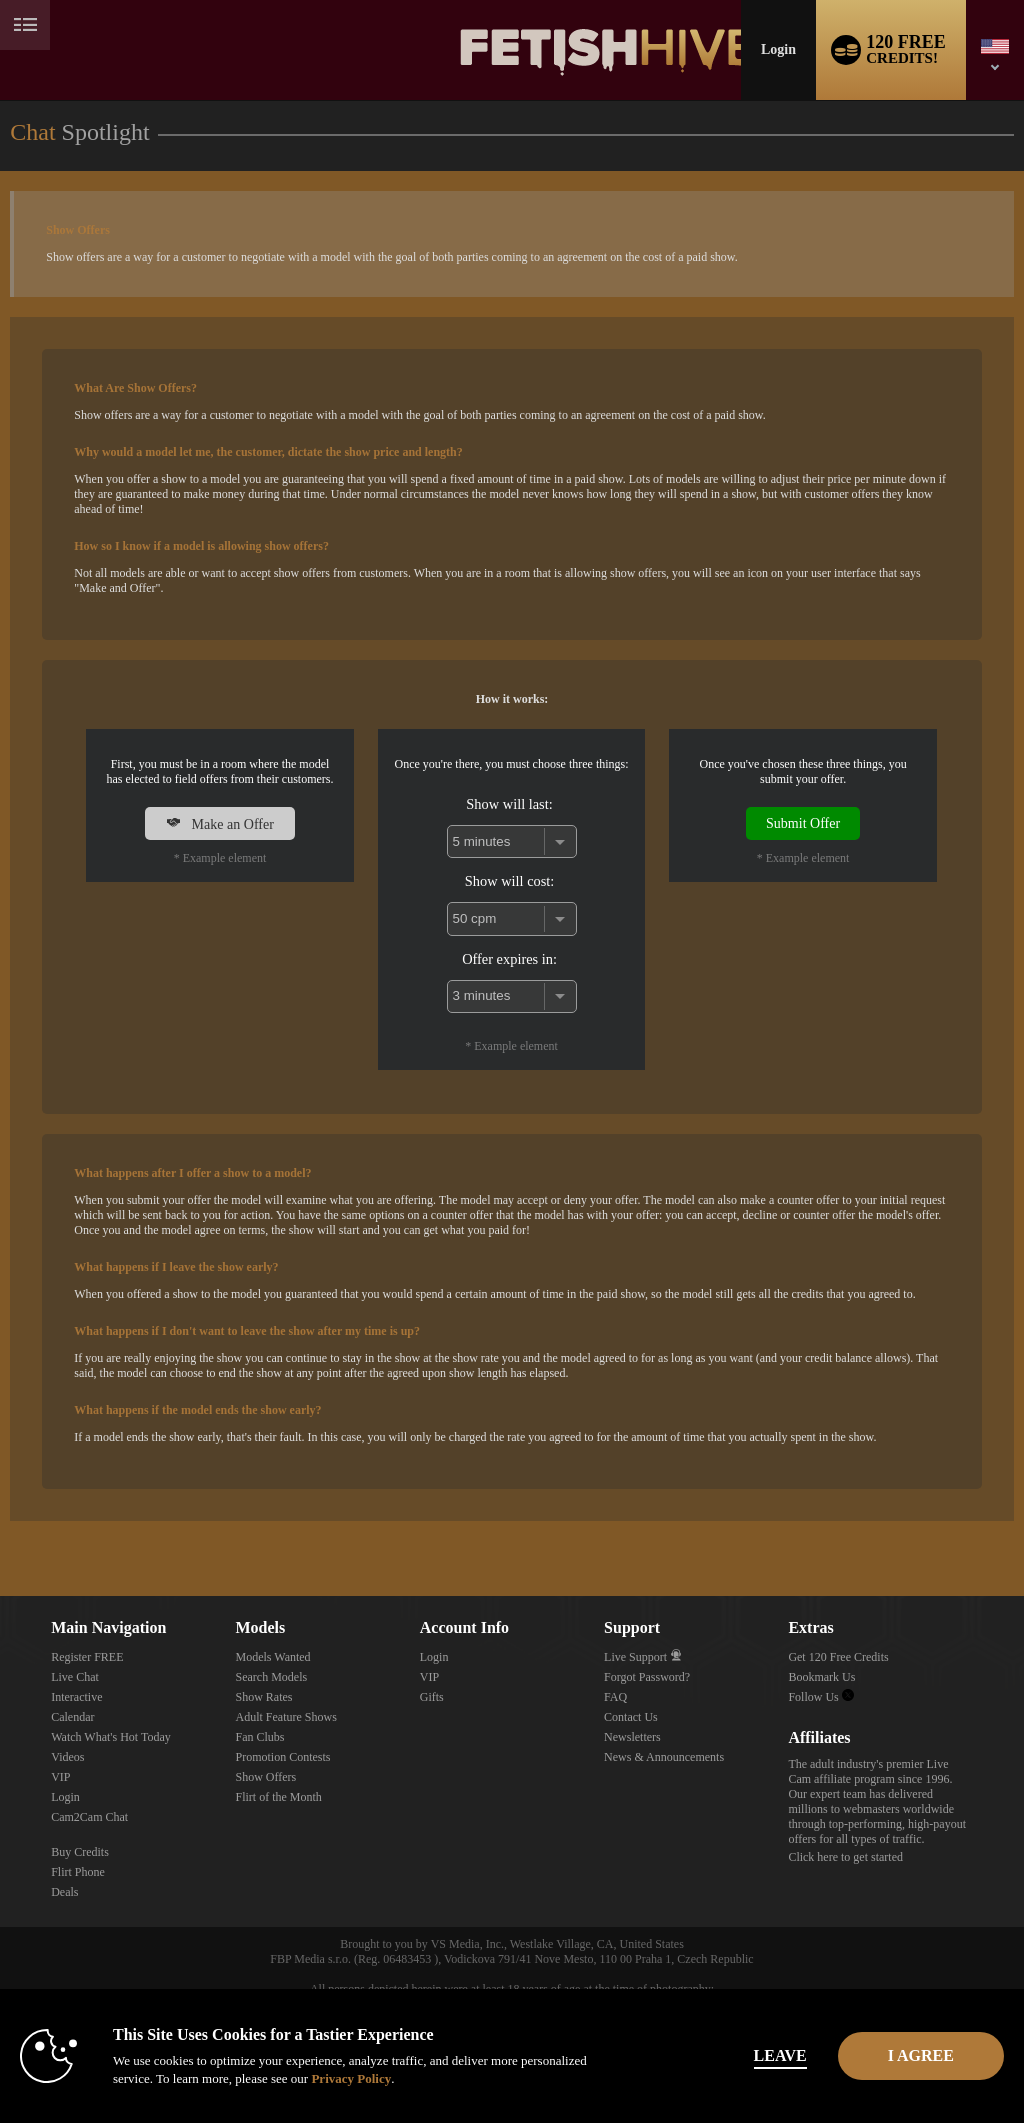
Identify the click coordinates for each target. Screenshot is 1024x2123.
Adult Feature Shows (285, 1717)
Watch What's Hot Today (111, 1737)
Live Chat (75, 1677)
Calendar (72, 1717)
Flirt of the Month (278, 1797)
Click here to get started (845, 1857)
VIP (60, 1777)
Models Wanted (272, 1657)
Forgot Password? (647, 1677)
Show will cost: (510, 881)
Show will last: (509, 804)
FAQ (615, 1697)
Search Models (271, 1677)
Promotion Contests (282, 1757)
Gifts (432, 1697)
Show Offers (265, 1777)
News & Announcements (664, 1757)
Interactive (76, 1697)
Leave (710, 2055)
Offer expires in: (509, 959)
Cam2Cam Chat (89, 1817)
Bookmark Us (821, 1677)
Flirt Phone (78, 1872)
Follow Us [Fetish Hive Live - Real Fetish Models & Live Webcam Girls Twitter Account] (820, 1697)
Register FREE (87, 1657)
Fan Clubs (259, 1737)
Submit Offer (803, 823)
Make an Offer (220, 824)
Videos (67, 1757)
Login (778, 49)
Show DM (0, 1521)
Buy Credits (80, 1852)
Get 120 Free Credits (838, 1657)
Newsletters (632, 1737)
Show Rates (263, 1697)
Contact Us (631, 1717)
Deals (64, 1892)
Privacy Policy (420, 2078)
